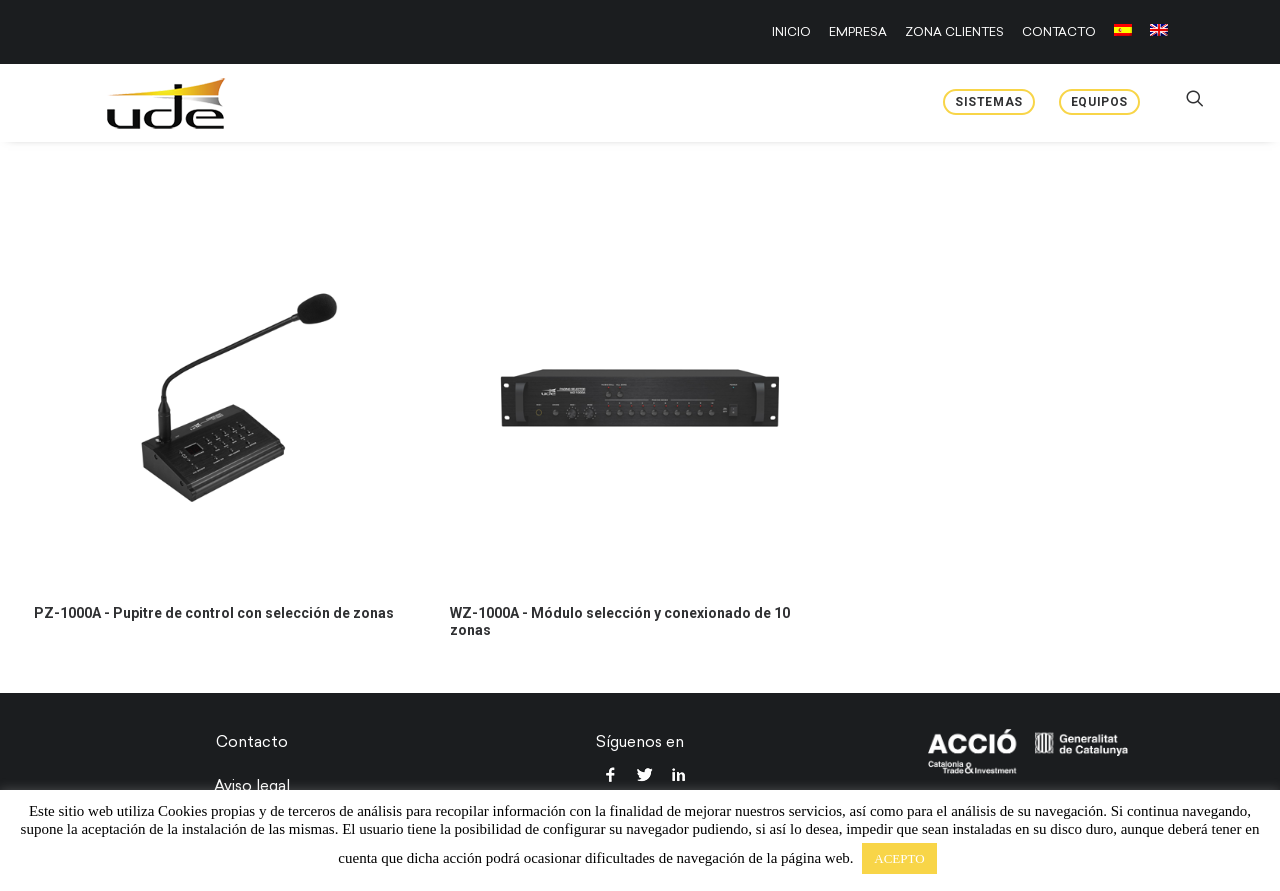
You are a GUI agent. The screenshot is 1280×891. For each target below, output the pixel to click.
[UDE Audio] (139, 103)
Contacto (252, 742)
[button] (224, 397)
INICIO (791, 32)
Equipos (1099, 102)
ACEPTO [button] (899, 858)
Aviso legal (252, 786)
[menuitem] (795, 32)
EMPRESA (858, 32)
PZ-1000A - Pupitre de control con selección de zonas (214, 613)
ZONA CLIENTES (954, 32)
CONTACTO (1059, 32)
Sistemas (989, 102)
